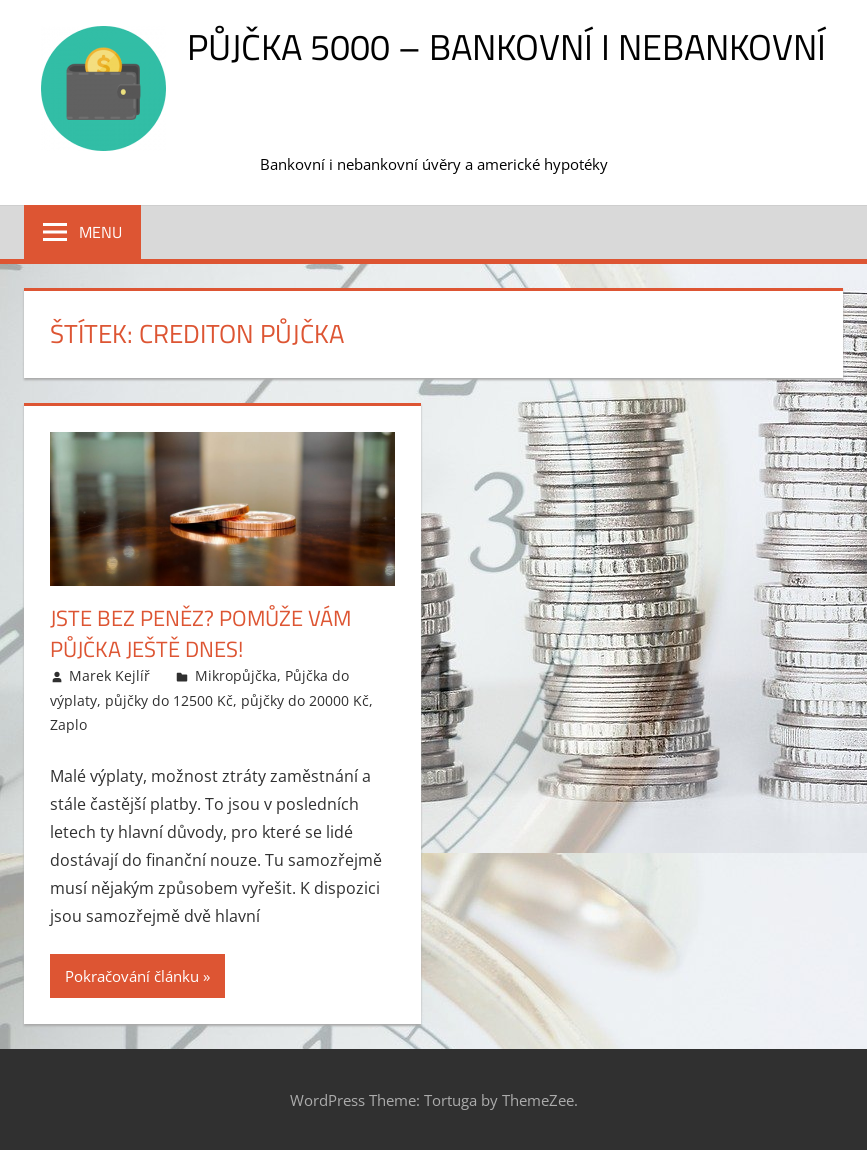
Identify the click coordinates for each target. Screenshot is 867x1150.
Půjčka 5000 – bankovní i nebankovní (506, 46)
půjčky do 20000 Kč (305, 700)
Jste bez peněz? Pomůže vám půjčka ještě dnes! (200, 633)
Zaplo (68, 724)
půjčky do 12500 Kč (169, 700)
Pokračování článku (132, 976)
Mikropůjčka (236, 675)
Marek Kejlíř (109, 675)
